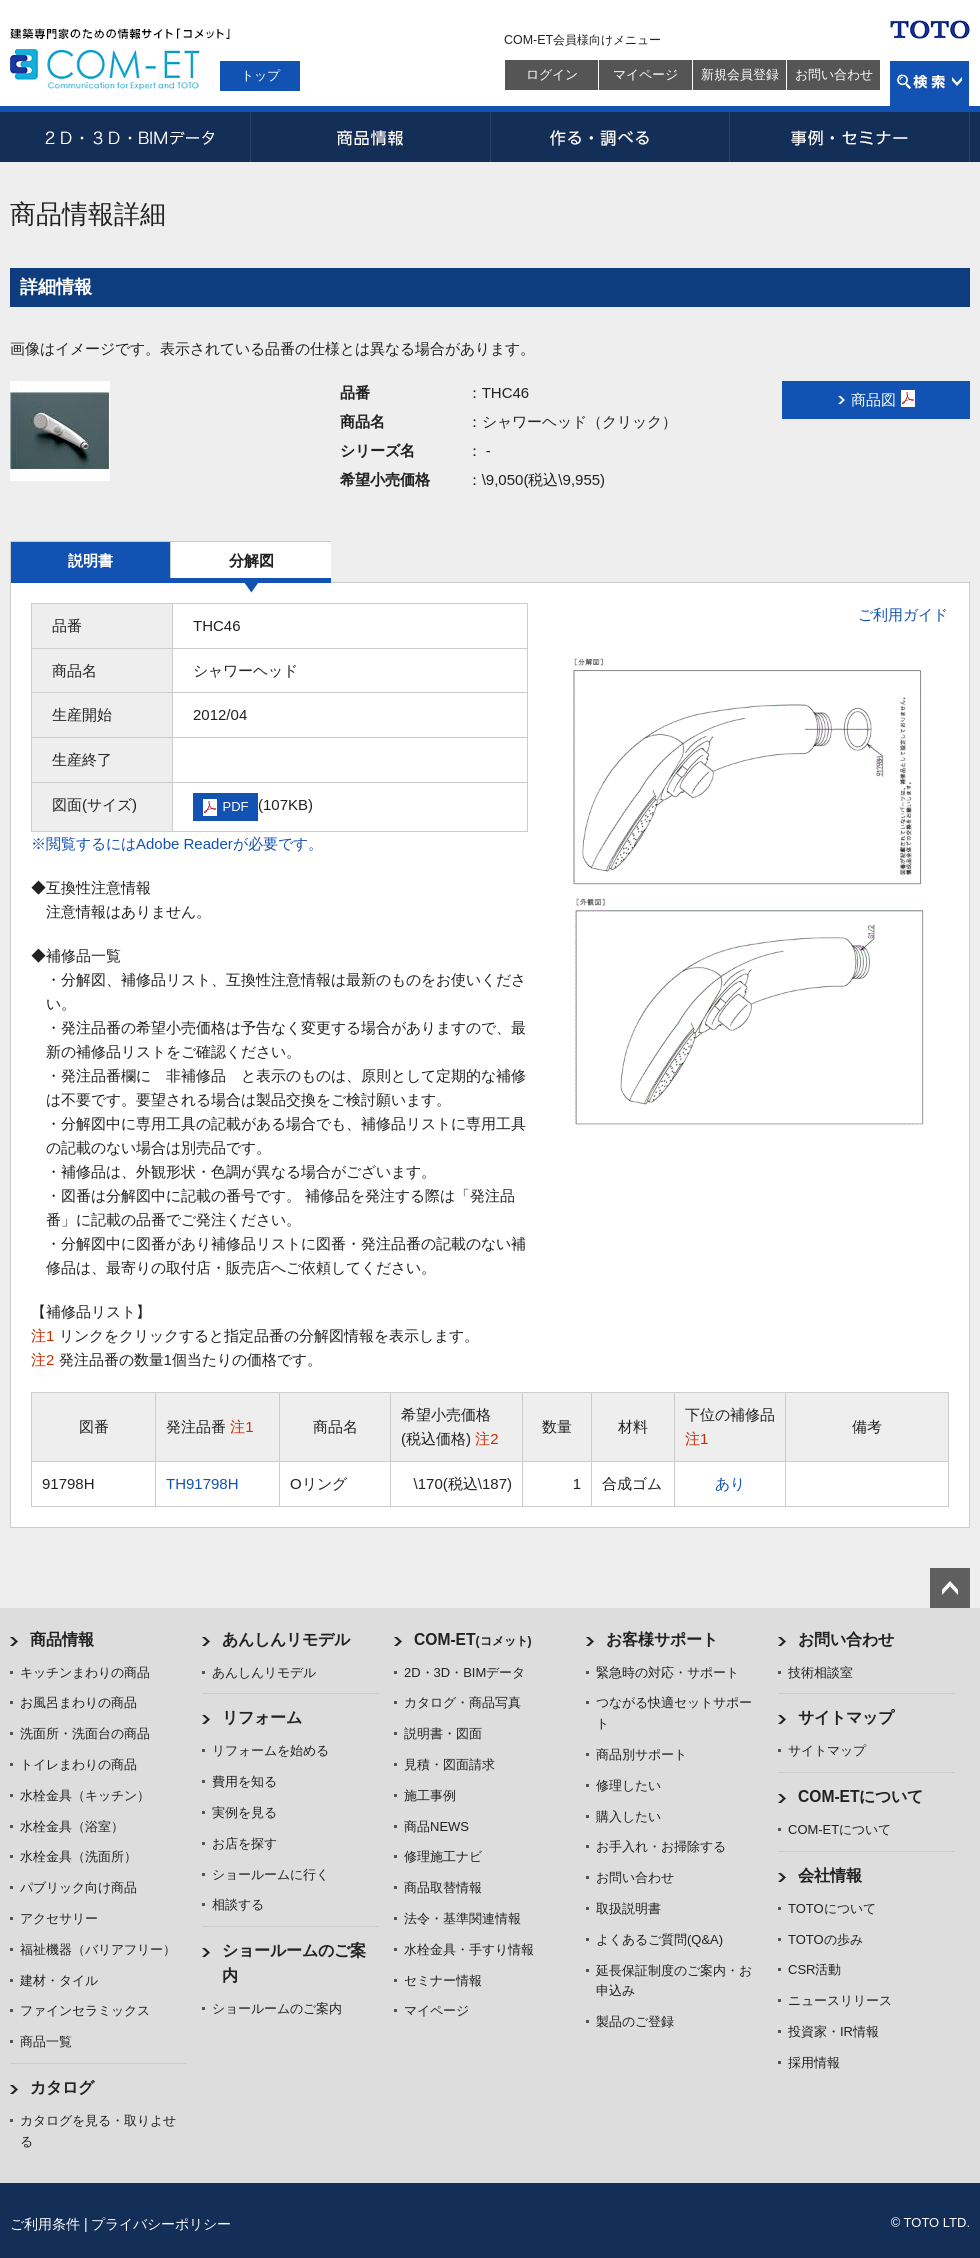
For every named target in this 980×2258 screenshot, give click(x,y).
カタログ (62, 2087)
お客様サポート (662, 1639)
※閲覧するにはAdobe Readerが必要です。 (177, 843)
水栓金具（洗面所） (78, 1856)
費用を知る (244, 1781)
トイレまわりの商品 (78, 1764)
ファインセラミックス (85, 2010)
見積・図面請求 (449, 1764)
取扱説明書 (628, 1908)
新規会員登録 (740, 74)
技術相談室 (820, 1672)
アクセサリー (59, 1918)
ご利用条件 (45, 2224)
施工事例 (430, 1795)
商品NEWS (436, 1826)
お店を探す (244, 1843)
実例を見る (244, 1812)
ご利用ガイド (903, 614)
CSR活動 (814, 1969)
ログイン (552, 74)
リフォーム (262, 1717)
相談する (238, 1904)
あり (730, 1483)
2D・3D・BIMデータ (130, 137)
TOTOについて (832, 1908)
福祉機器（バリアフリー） (98, 1949)
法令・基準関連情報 (462, 1918)
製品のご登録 (635, 2021)
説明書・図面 (443, 1733)
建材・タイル (59, 1980)
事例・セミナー (850, 137)
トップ (260, 75)
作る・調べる (610, 137)
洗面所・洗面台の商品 (85, 1733)
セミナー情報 (443, 1980)
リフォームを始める (270, 1750)
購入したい (628, 1816)
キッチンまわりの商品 (85, 1672)
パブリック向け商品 (78, 1887)
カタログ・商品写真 (462, 1702)
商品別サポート (641, 1754)
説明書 (90, 560)
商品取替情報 (443, 1887)
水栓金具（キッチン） (85, 1795)
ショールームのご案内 (277, 2008)
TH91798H (202, 1483)
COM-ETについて (861, 1796)
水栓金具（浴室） (72, 1826)
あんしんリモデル (286, 1639)
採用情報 (814, 2062)
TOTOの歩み (825, 1939)
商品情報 (370, 137)
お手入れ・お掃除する (661, 1846)
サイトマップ (846, 1717)
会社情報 (830, 1875)
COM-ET (473, 1639)
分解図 (251, 560)
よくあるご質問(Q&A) (659, 1939)
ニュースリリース (840, 2000)
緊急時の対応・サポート (667, 1672)
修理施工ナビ (443, 1856)
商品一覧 (46, 2041)
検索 (929, 83)
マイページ (645, 74)
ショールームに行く (270, 1874)
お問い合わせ (834, 74)
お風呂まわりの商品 (78, 1702)
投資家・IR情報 (833, 2031)
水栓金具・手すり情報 (469, 1949)
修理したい (628, 1785)
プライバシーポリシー (161, 2224)
